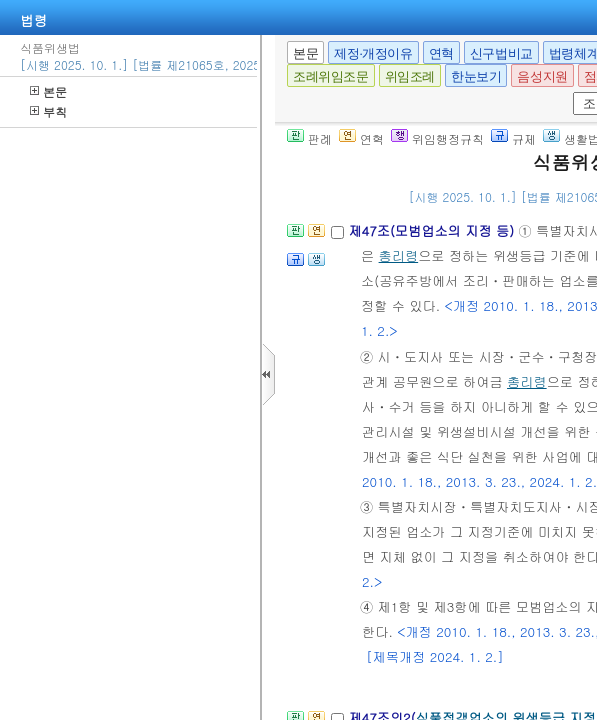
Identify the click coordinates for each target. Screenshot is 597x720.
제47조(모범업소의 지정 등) (433, 230)
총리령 (399, 255)
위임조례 (410, 76)
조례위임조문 (331, 76)
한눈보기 (476, 76)
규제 (513, 138)
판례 (309, 138)
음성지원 (542, 76)
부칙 (48, 111)
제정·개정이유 (373, 53)
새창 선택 (579, 92)
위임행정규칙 (437, 138)
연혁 (441, 53)
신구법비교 (501, 53)
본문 (48, 91)
